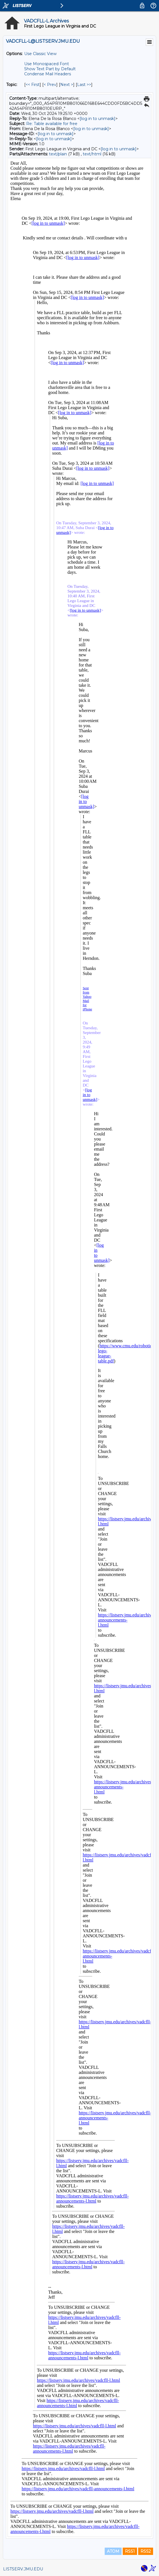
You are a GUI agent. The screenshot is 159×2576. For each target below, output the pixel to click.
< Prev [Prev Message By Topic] (50, 84)
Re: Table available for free (51, 123)
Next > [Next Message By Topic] (66, 84)
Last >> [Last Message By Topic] (84, 84)
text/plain (58, 154)
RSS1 (130, 2551)
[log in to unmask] (97, 118)
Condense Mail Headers (47, 73)
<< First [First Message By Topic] (33, 84)
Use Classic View (40, 53)
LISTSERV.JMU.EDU (23, 2569)
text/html (92, 154)
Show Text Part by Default (50, 68)
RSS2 (145, 2551)
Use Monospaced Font (46, 63)
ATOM (113, 2551)
